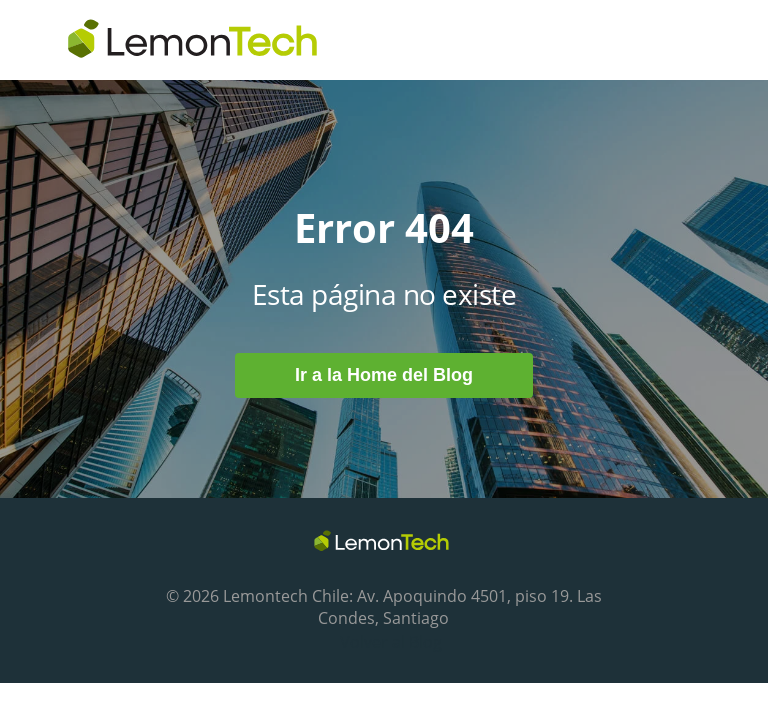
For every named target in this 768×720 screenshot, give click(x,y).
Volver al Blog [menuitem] (391, 642)
